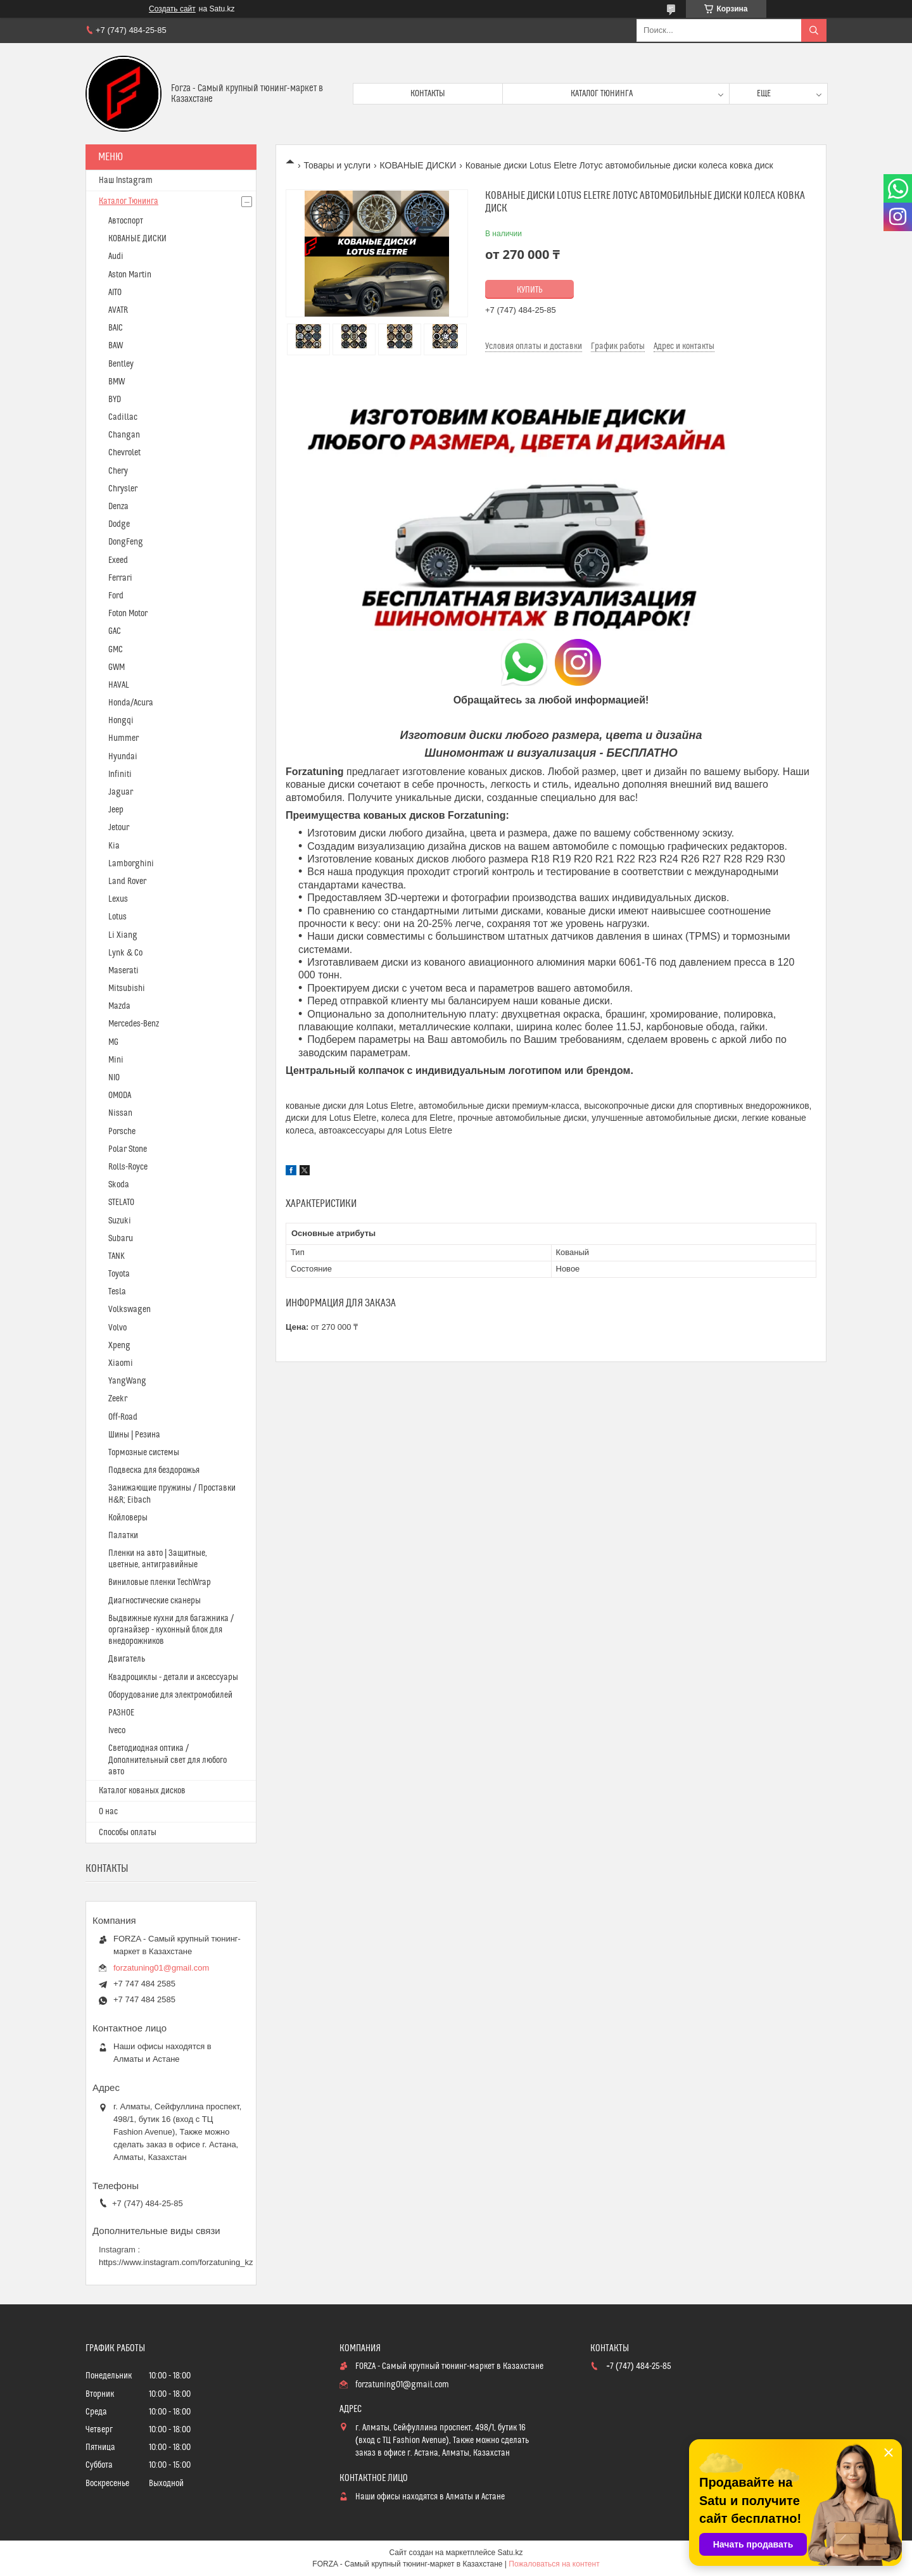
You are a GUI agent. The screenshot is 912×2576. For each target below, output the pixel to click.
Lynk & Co (125, 953)
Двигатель (126, 1659)
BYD (114, 400)
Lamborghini (131, 864)
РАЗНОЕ (121, 1713)
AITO (115, 292)
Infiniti (120, 774)
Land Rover (127, 881)
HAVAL (118, 685)
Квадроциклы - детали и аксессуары (173, 1677)
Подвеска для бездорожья (154, 1470)
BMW (116, 382)
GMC (115, 650)
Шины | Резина (134, 1435)
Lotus (117, 917)
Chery (118, 471)
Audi (116, 256)
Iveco (116, 1731)
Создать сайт (172, 8)
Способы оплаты (127, 1833)
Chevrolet (124, 453)
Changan (124, 435)
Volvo (117, 1328)
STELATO (121, 1202)
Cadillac (122, 417)
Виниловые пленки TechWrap (159, 1582)
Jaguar (120, 792)
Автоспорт (125, 221)
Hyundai (122, 757)
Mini (116, 1060)
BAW (115, 346)
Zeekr (117, 1399)
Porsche (122, 1132)
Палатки (123, 1536)
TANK (116, 1256)
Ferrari (120, 578)
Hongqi (121, 721)
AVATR (118, 310)
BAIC (115, 328)
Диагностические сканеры (154, 1601)
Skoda (118, 1185)
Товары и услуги (336, 165)
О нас (108, 1812)
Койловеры (128, 1518)
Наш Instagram (126, 180)
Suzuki (119, 1221)
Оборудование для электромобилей (170, 1695)
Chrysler (122, 489)
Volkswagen (129, 1309)
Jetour (118, 828)
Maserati (123, 971)
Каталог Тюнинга (128, 201)
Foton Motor (128, 614)
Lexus (118, 899)
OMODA (119, 1095)
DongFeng (125, 542)
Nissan (120, 1113)
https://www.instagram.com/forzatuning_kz (176, 2262)
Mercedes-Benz (133, 1024)
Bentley (121, 364)
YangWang (127, 1381)
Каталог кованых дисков (142, 1791)
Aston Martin (129, 275)
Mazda (119, 1006)
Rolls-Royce (128, 1167)
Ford (116, 596)
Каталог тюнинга (602, 94)
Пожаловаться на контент (554, 2564)
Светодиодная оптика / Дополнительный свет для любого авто (167, 1759)
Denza (118, 507)
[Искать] (813, 30)
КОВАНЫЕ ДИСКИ (418, 165)
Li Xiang (122, 935)
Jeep (116, 810)
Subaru (120, 1239)
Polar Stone (127, 1149)
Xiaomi (120, 1363)
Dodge (119, 524)
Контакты (427, 94)
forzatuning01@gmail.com (161, 1968)
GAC (114, 631)
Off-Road (122, 1417)
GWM (116, 667)
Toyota (119, 1274)
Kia (114, 846)
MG (113, 1042)
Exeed (118, 560)
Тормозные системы (143, 1453)
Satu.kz (509, 2552)
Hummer (123, 738)
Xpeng (119, 1346)
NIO (114, 1078)
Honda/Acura (130, 703)
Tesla (117, 1292)
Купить (530, 290)
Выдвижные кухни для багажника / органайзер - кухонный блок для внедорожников (171, 1629)
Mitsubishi (126, 988)
